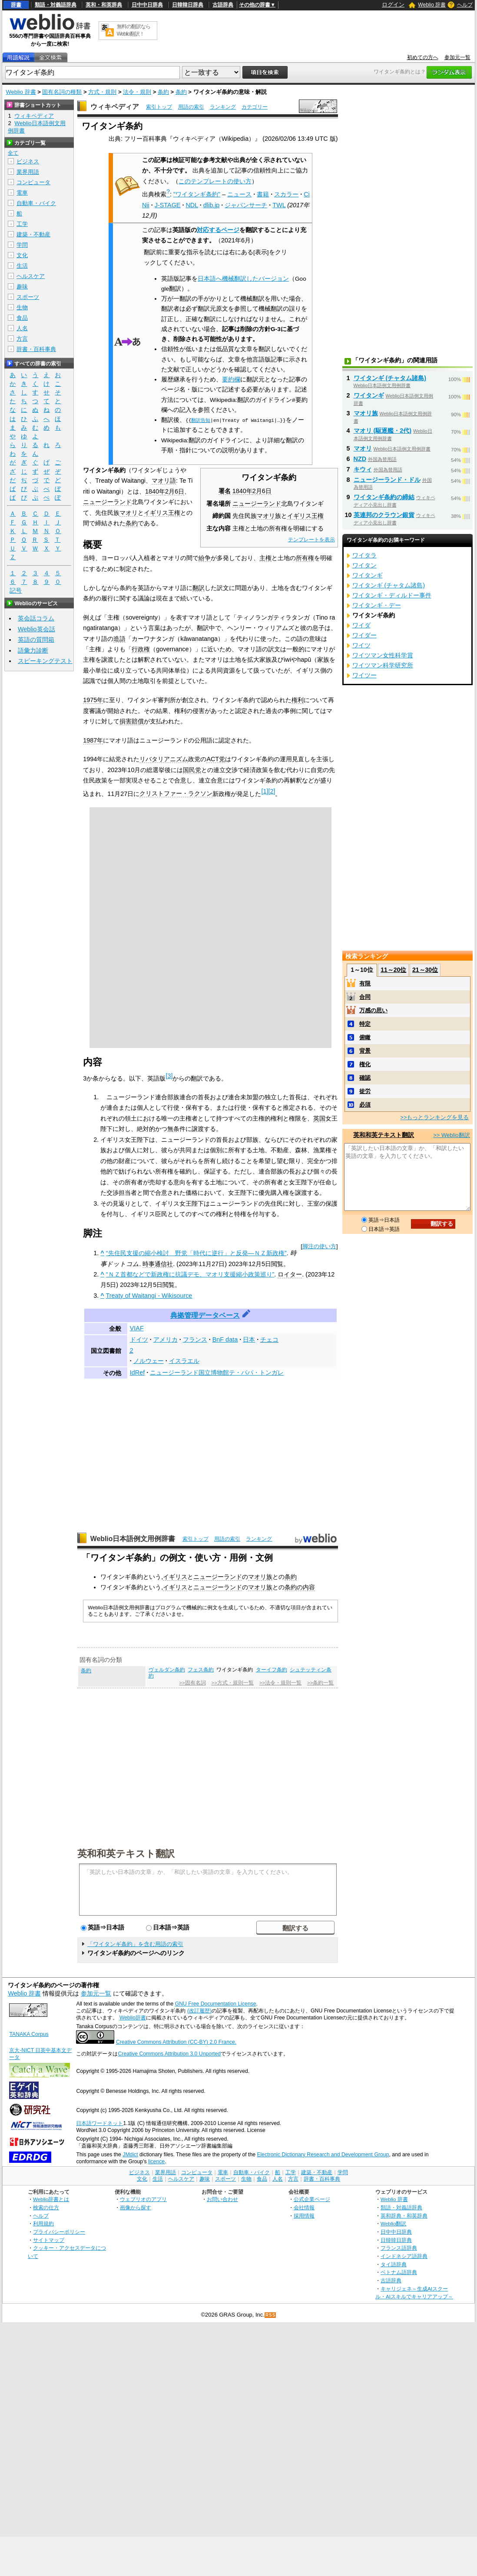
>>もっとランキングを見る (434, 1117)
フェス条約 (201, 1669)
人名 (22, 328)
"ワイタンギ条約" (196, 194)
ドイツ (139, 1339)
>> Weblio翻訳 (451, 1135)
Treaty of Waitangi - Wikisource (149, 1295)
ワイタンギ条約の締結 (384, 497)
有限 (365, 983)
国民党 (192, 769)
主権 (265, 557)
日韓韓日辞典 (187, 5)
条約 (163, 92)
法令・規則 (137, 92)
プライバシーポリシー (59, 2232)
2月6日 (262, 490)
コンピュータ (33, 182)
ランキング (223, 107)
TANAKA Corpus (28, 2034)
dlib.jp (211, 205)
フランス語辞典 (399, 2248)
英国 (319, 1118)
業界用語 (28, 172)
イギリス (175, 1576)
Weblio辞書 (132, 2018)
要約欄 (231, 379)
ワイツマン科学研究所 (382, 665)
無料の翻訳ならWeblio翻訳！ (133, 30)
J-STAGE (168, 205)
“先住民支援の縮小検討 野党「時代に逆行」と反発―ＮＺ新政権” (196, 1253)
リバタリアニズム (163, 759)
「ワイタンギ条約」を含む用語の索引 (135, 1944)
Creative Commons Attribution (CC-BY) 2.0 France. (176, 2042)
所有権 (305, 557)
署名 (225, 490)
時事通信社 (157, 1263)
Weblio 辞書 (432, 5)
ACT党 (215, 759)
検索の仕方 (46, 2207)
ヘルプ (465, 5)
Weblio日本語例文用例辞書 (133, 1538)
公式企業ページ (312, 2199)
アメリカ (165, 1339)
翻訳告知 (200, 420)
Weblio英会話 (36, 629)
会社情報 (304, 2207)
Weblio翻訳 (393, 2223)
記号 (16, 591)
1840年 (242, 490)
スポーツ (28, 297)
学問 (22, 245)
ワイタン (364, 565)
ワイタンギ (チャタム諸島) (390, 378)
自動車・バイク (36, 203)
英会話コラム (36, 618)
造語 (119, 638)
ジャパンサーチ (246, 205)
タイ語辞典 (394, 2264)
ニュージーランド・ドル (387, 479)
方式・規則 (102, 92)
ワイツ (361, 645)
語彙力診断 (33, 650)
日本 (249, 1339)
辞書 (16, 5)
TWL (278, 205)
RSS (270, 2315)
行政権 (141, 649)
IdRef (137, 1372)
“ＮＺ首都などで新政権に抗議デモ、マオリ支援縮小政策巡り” (190, 1274)
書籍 (263, 194)
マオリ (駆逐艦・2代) (383, 430)
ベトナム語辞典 (399, 2272)
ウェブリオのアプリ (143, 2199)
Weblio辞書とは (51, 2199)
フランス (195, 1339)
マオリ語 (164, 480)
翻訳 (198, 587)
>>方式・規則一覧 (233, 1682)
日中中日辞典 (147, 5)
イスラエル (184, 1360)
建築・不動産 (33, 234)
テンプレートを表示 (311, 540)
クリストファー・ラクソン (175, 793)
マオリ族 (260, 1576)
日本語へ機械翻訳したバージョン (243, 278)
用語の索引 (191, 107)
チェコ (269, 1339)
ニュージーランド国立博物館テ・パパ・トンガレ (217, 1372)
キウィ (363, 469)
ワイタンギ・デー (376, 605)
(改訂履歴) (199, 2011)
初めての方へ (422, 57)
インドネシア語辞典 (404, 2256)
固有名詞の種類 (62, 92)
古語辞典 (222, 5)
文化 (22, 255)
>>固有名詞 (192, 1682)
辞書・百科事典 (36, 349)
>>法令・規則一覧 (280, 1682)
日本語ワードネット (99, 2123)
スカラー (286, 194)
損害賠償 (131, 721)
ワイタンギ (369, 395)
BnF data (225, 1339)
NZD (360, 458)
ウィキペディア (114, 106)
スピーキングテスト (45, 660)
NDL (192, 205)
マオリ (266, 515)
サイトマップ (48, 2240)
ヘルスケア (31, 276)
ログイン (393, 4)
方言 (22, 338)
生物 (22, 307)
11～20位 (393, 969)
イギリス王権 (305, 515)
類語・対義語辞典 (55, 5)
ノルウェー (148, 1360)
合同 (365, 997)
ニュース (239, 194)
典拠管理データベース (205, 1315)
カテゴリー (255, 107)
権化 (365, 1064)
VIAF (137, 1328)
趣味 (22, 286)
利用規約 (43, 2223)
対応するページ (218, 229)
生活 (22, 265)
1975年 (93, 699)
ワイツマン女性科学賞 (382, 655)
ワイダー (364, 635)
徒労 (365, 1091)
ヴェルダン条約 (167, 1669)
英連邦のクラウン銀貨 (384, 514)
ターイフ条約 (271, 1669)
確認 (365, 1077)
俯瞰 (365, 1037)
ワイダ (361, 625)
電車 (22, 192)
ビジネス (28, 161)
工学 (22, 224)
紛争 (205, 557)
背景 (365, 1051)
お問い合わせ (222, 2199)
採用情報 (304, 2215)
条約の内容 (300, 1587)
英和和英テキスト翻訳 (126, 1853)
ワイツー (364, 675)
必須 (365, 1104)
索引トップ (159, 107)
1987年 (93, 740)
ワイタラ (364, 555)
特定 (365, 1024)
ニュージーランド (256, 503)
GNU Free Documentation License (215, 2004)
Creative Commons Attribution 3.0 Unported (169, 2054)
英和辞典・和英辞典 (404, 2215)
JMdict (130, 2155)
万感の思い (373, 1010)
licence (156, 2161)
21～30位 (425, 969)
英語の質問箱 (36, 639)
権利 (298, 699)
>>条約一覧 (320, 1682)
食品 (22, 318)
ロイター (290, 1274)
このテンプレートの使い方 (215, 181)
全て (13, 153)
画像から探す (135, 2207)
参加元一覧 (457, 57)
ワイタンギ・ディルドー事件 (391, 595)
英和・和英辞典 (104, 5)
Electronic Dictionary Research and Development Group (323, 2155)
